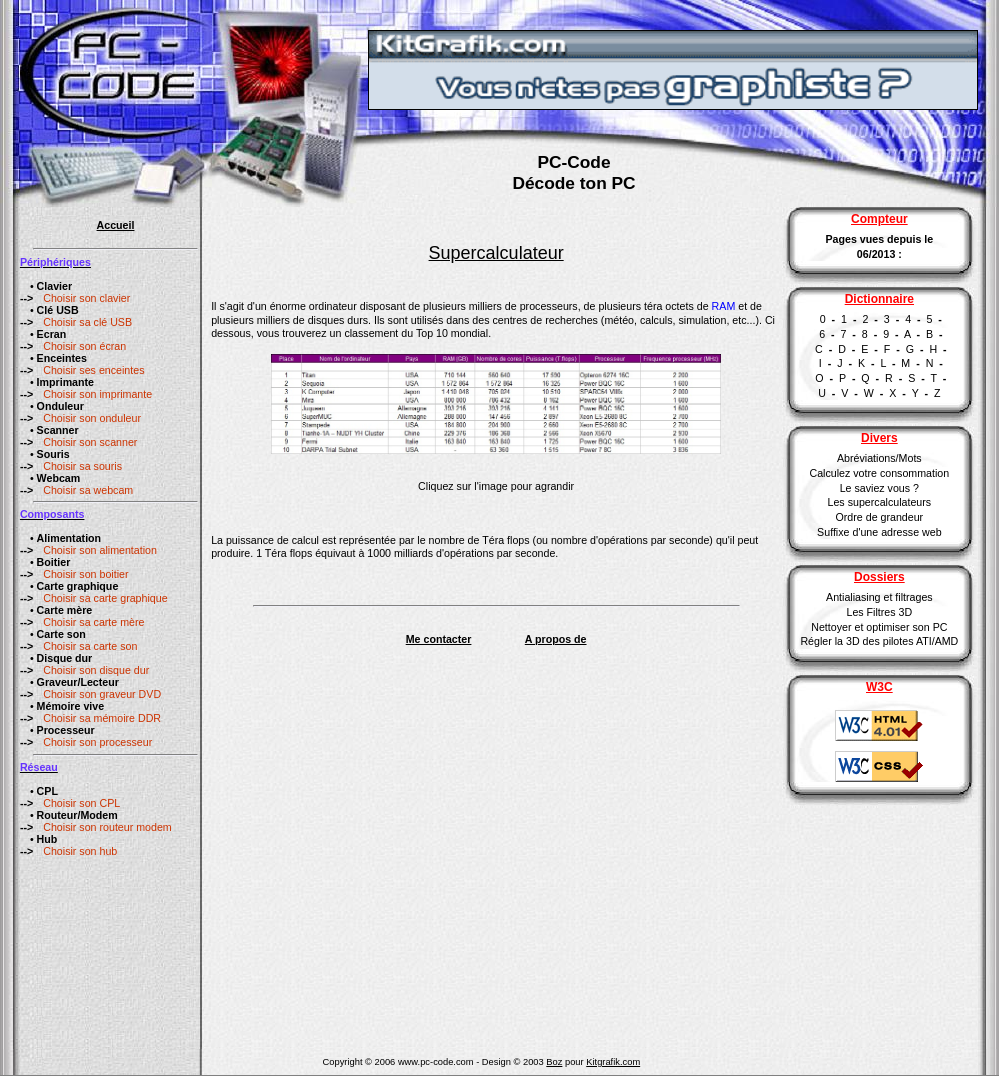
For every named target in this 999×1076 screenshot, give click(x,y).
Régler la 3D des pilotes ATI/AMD (879, 641)
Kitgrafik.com (613, 1062)
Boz (554, 1062)
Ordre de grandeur (880, 517)
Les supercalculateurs (880, 502)
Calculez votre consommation (879, 473)
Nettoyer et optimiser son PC (879, 627)
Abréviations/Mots (879, 458)
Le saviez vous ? (879, 488)
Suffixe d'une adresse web (879, 532)
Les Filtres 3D (879, 612)
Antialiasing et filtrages (879, 597)
